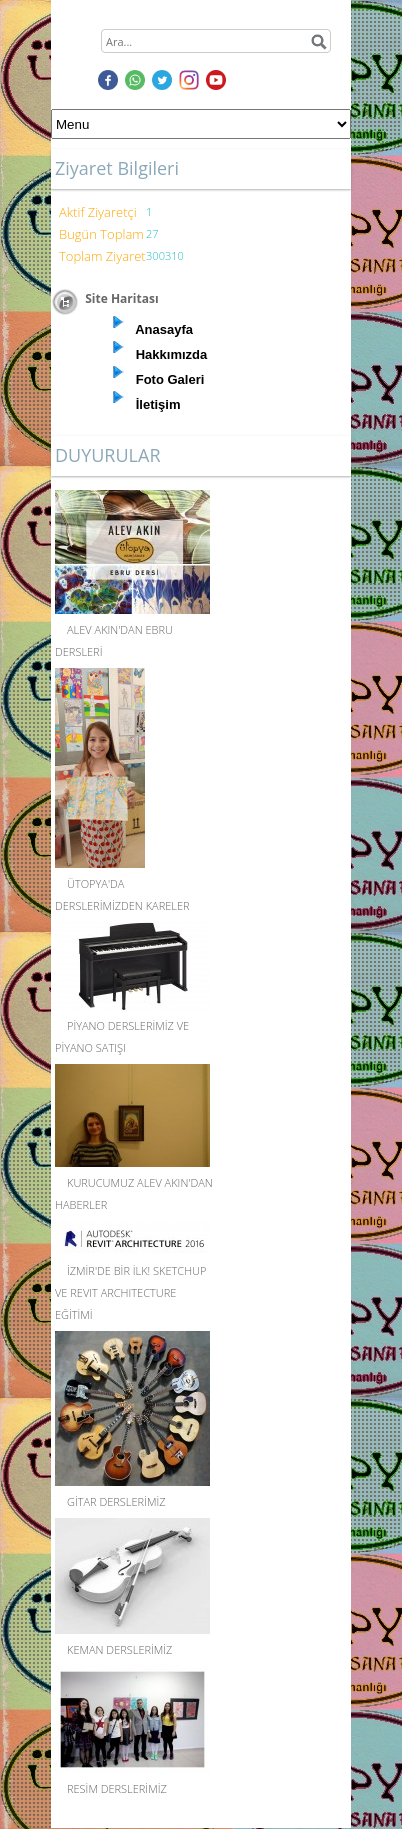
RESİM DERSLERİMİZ (117, 1788)
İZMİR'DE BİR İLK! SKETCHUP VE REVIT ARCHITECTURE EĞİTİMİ (130, 1292)
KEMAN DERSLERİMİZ (119, 1649)
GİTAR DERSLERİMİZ (116, 1501)
